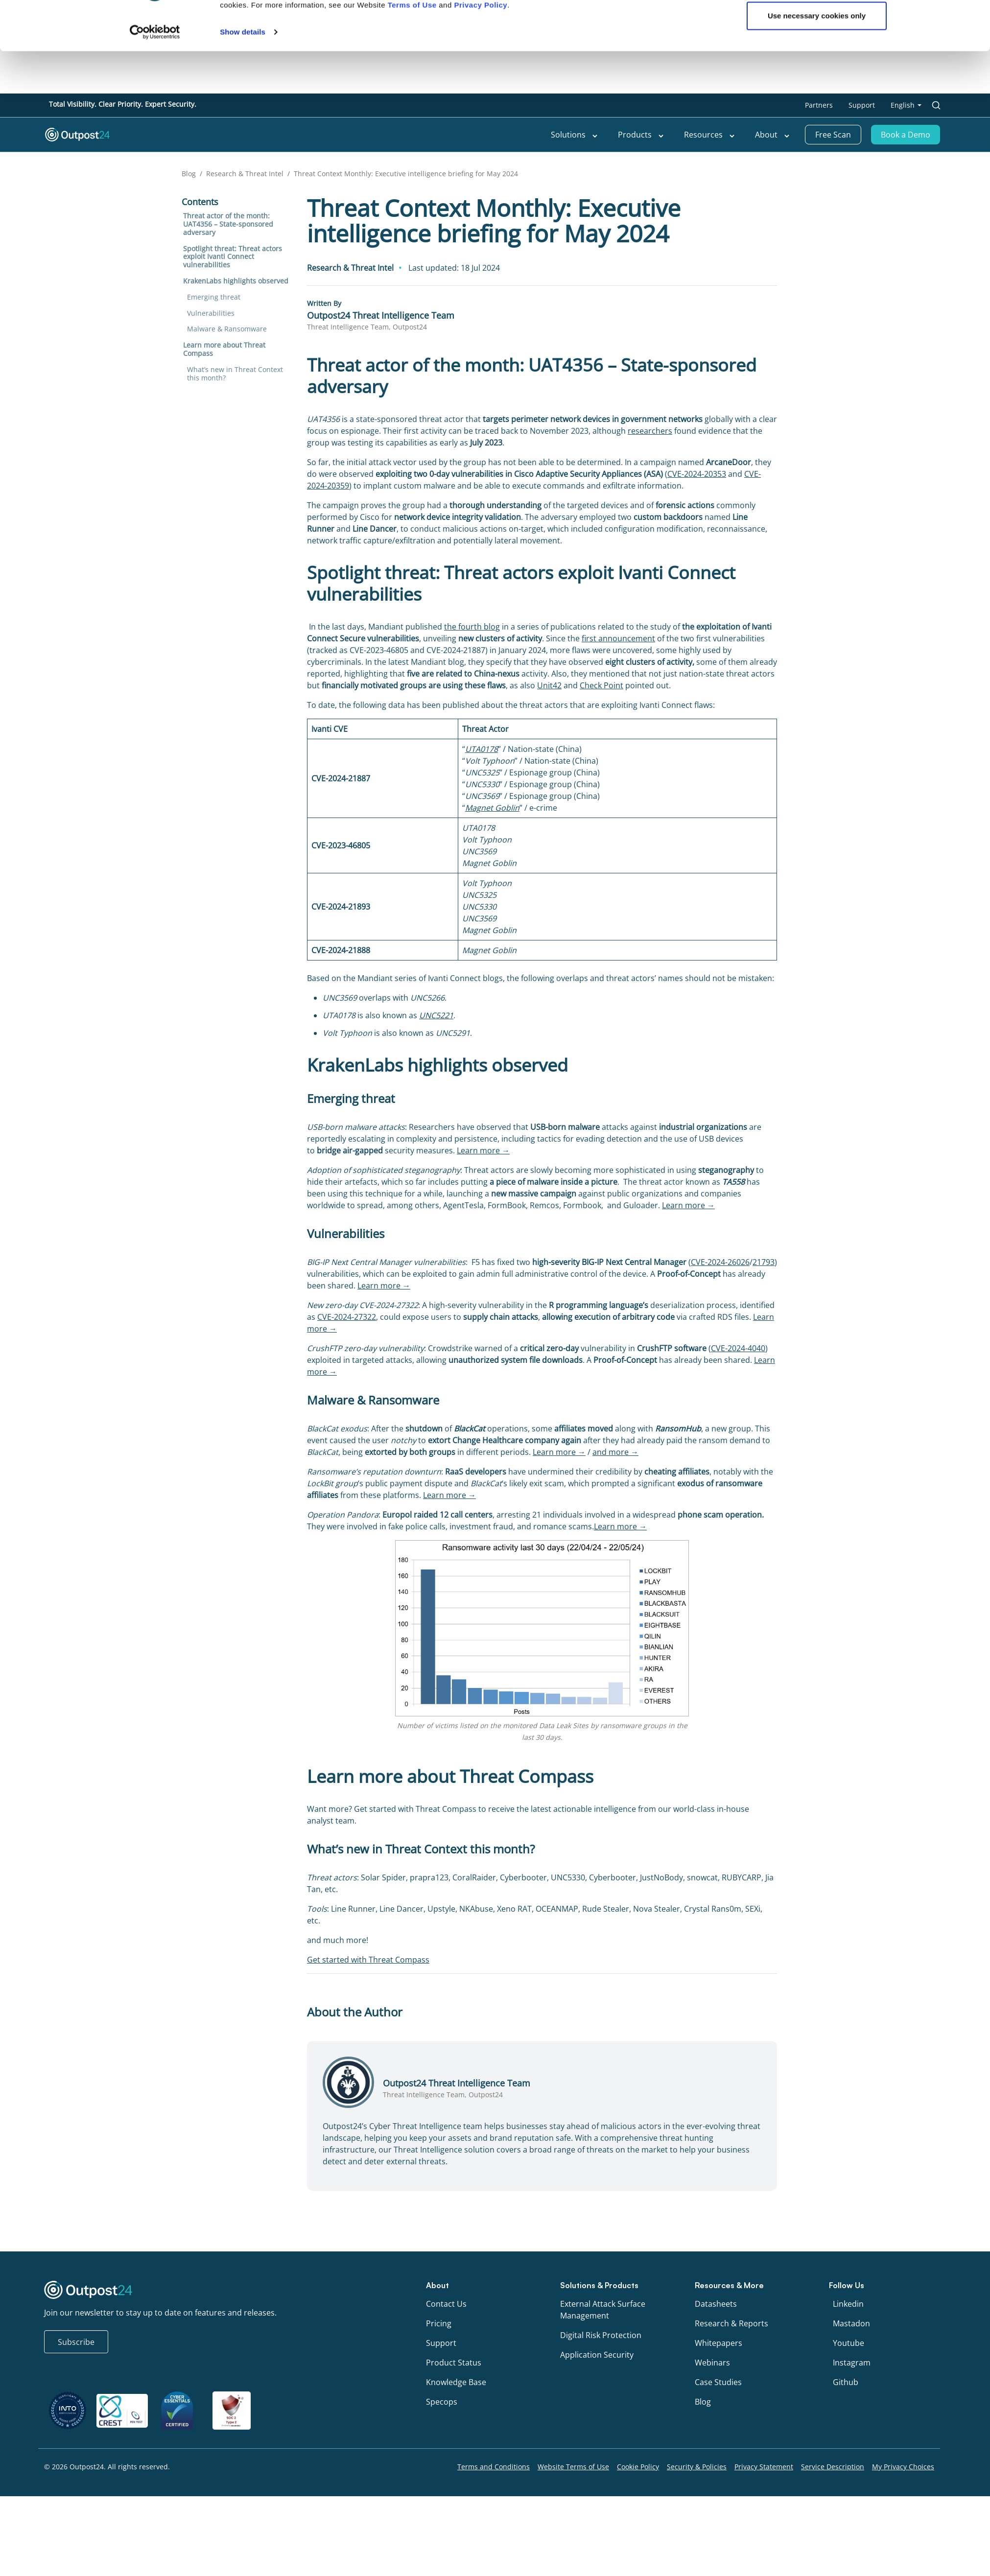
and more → (615, 1452)
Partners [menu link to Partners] (819, 105)
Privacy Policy (480, 736)
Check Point (601, 685)
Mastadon (851, 2323)
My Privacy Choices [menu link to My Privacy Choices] (903, 2466)
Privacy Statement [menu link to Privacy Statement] (763, 2466)
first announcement (618, 638)
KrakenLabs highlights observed (235, 280)
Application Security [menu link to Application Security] (597, 2354)
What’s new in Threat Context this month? (235, 373)
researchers (650, 430)
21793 (764, 1262)
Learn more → (483, 1150)
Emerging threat (213, 297)
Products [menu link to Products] (641, 134)
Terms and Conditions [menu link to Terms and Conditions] (493, 2466)
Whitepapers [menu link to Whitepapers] (718, 2343)
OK (817, 715)
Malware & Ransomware (227, 328)
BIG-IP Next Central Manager (635, 1262)
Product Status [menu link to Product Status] (453, 2362)
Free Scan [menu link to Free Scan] (833, 134)
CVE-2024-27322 (346, 1316)
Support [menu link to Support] (862, 105)
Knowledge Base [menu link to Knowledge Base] (456, 2382)
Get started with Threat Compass (368, 1959)
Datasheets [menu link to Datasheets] (716, 2303)
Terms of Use (412, 736)
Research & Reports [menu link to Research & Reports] (731, 2323)
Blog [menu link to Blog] (703, 2401)
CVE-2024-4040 (738, 1348)
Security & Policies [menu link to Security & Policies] (697, 2466)
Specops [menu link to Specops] (441, 2401)
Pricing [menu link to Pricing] (438, 2323)
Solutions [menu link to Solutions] (574, 134)
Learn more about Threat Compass (224, 349)
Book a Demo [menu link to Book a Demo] (905, 134)
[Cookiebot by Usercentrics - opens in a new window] (155, 763)
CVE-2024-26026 (720, 1262)
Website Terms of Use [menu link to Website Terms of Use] (573, 2466)
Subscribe (76, 2342)
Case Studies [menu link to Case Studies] (718, 2382)
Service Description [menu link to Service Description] (832, 2466)
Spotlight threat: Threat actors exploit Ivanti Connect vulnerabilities (232, 257)
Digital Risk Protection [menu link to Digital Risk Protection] (600, 2335)
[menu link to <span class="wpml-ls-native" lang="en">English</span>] (906, 105)
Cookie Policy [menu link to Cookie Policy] (638, 2466)
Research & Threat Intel (244, 173)
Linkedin (848, 2303)
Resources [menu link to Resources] (709, 134)
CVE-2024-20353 (696, 473)
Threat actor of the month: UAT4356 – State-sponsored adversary (228, 224)
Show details (242, 763)
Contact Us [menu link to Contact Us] (446, 2303)
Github (845, 2382)
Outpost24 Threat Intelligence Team (380, 315)
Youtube (848, 2343)
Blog (189, 173)
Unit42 (549, 685)
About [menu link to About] (772, 134)
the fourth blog (472, 626)
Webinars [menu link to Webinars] (712, 2362)
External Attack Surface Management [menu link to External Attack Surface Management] (602, 2309)
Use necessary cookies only (817, 747)
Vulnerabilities (211, 313)
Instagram (852, 2362)
